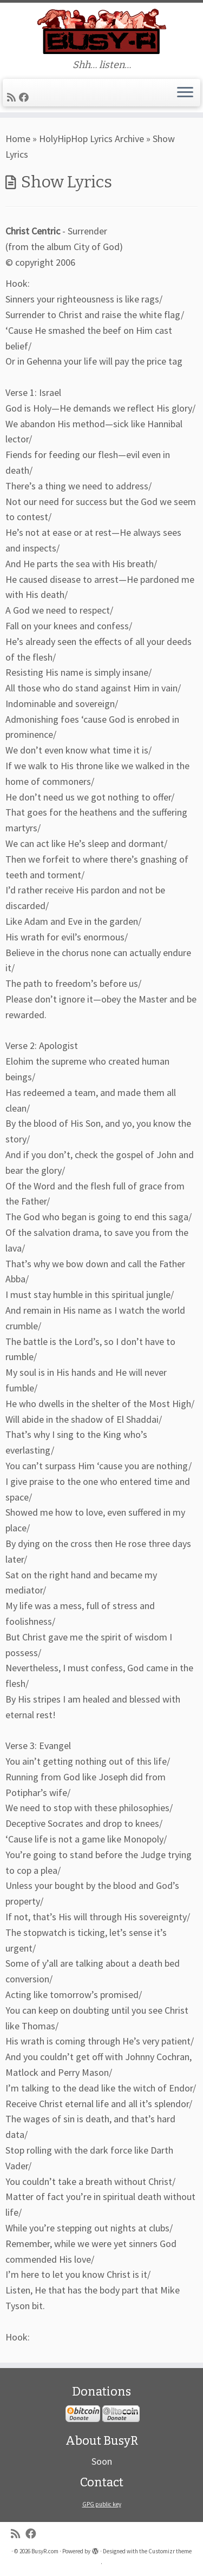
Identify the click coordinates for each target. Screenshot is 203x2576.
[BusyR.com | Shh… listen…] (101, 31)
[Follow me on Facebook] (25, 97)
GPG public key (101, 2504)
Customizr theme (170, 2551)
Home (17, 138)
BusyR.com (44, 2551)
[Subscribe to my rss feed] (13, 97)
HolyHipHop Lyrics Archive (91, 138)
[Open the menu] (185, 93)
